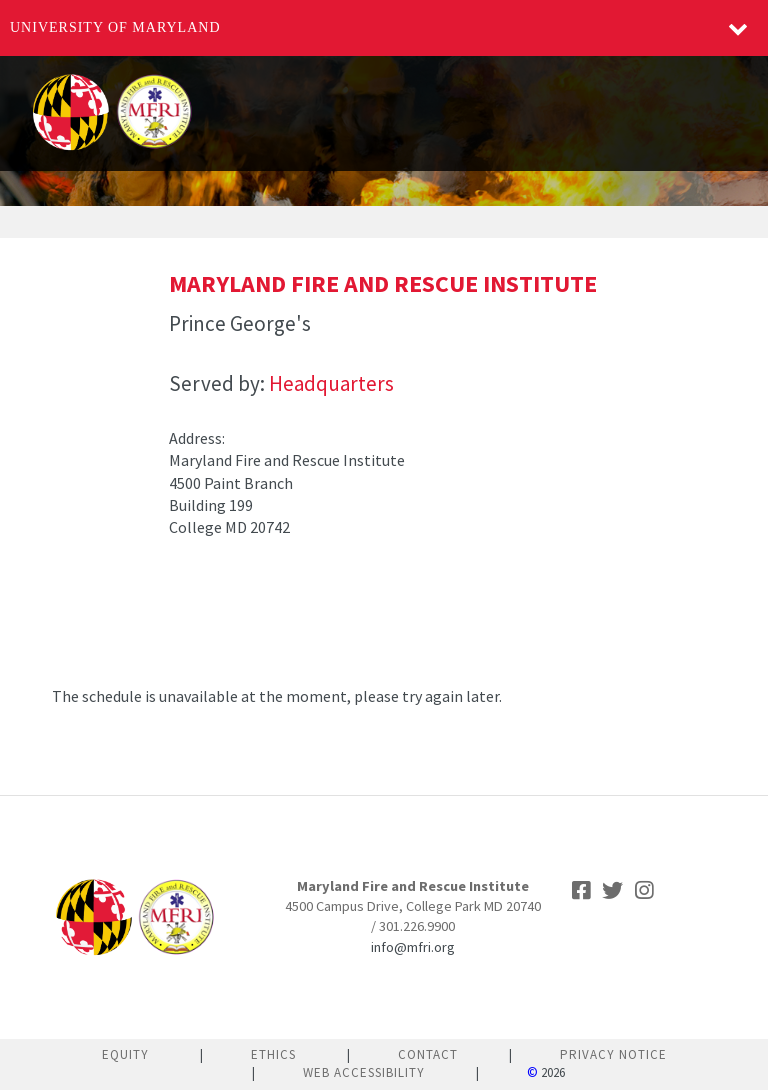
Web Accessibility (364, 1072)
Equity (125, 1054)
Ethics (273, 1054)
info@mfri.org (413, 947)
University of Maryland (115, 27)
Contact (428, 1054)
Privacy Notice (613, 1054)
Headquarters (331, 383)
